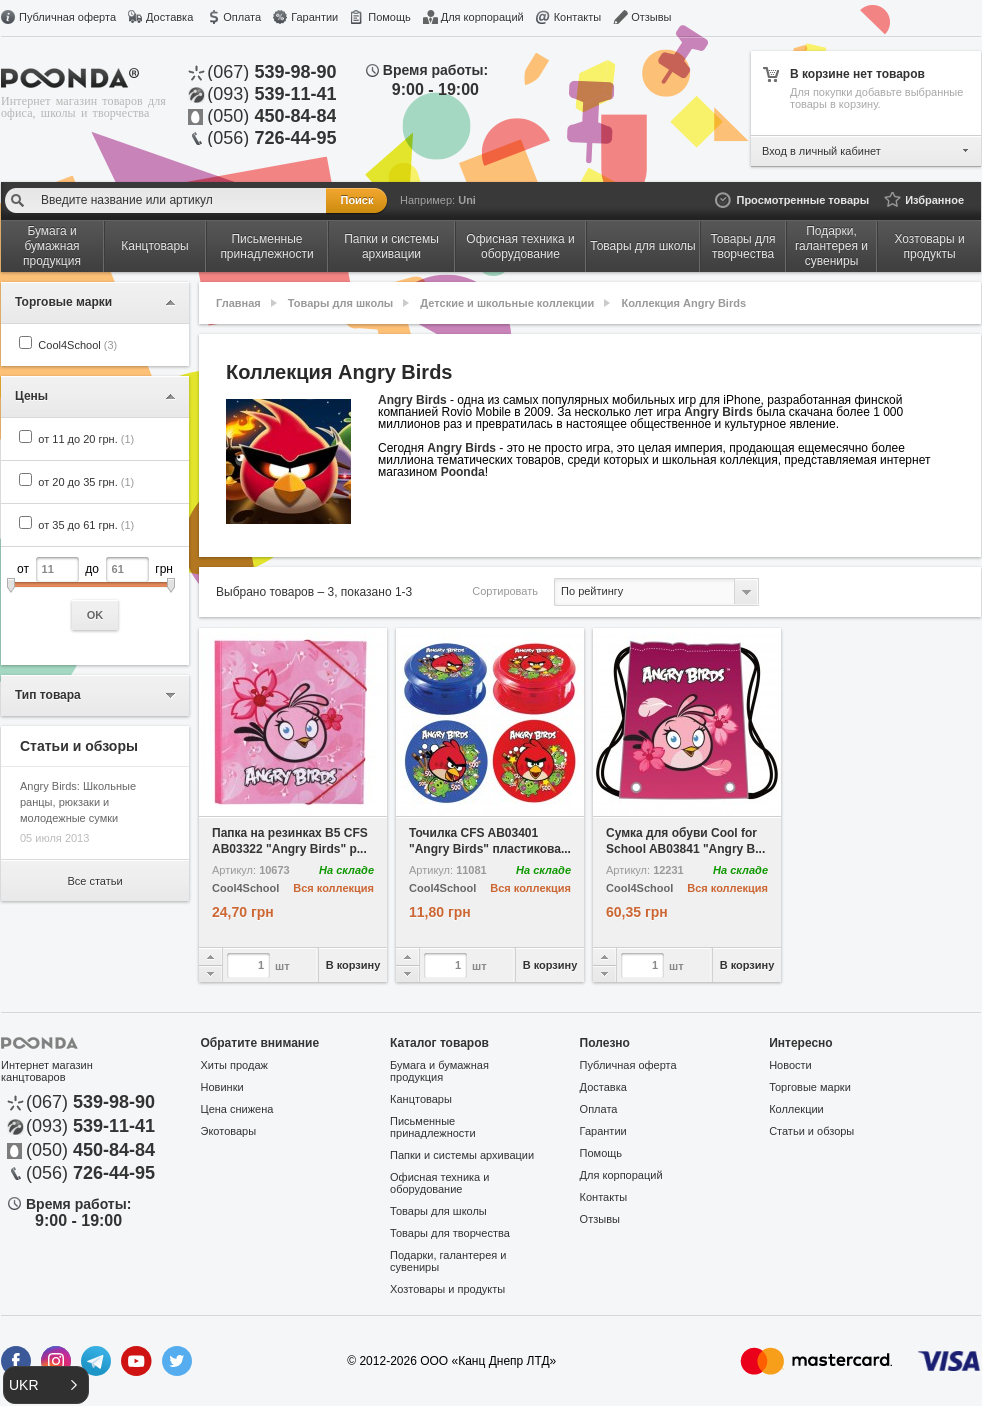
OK (95, 615)
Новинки (222, 1087)
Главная (238, 303)
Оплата (242, 17)
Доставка (169, 17)
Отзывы (651, 17)
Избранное (934, 200)
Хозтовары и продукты (447, 1289)
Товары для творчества (450, 1233)
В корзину (353, 965)
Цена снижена (237, 1109)
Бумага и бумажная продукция (439, 1071)
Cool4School (77, 345)
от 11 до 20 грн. (86, 439)
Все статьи (94, 881)
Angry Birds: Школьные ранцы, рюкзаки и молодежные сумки (78, 802)
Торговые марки (810, 1087)
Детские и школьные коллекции (507, 303)
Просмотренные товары (802, 200)
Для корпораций (482, 17)
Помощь (389, 17)
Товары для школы (340, 303)
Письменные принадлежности (432, 1127)
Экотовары (229, 1131)
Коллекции (796, 1109)
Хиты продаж (234, 1065)
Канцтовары (421, 1099)
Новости (790, 1065)
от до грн (95, 593)
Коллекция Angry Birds (683, 303)
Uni (467, 200)
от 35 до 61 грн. (86, 525)
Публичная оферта (67, 17)
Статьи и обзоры (811, 1131)
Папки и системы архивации (462, 1155)
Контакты (578, 17)
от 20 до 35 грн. (86, 482)
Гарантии (314, 17)
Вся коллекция (333, 888)
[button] (46, 1385)
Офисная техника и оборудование (439, 1183)
